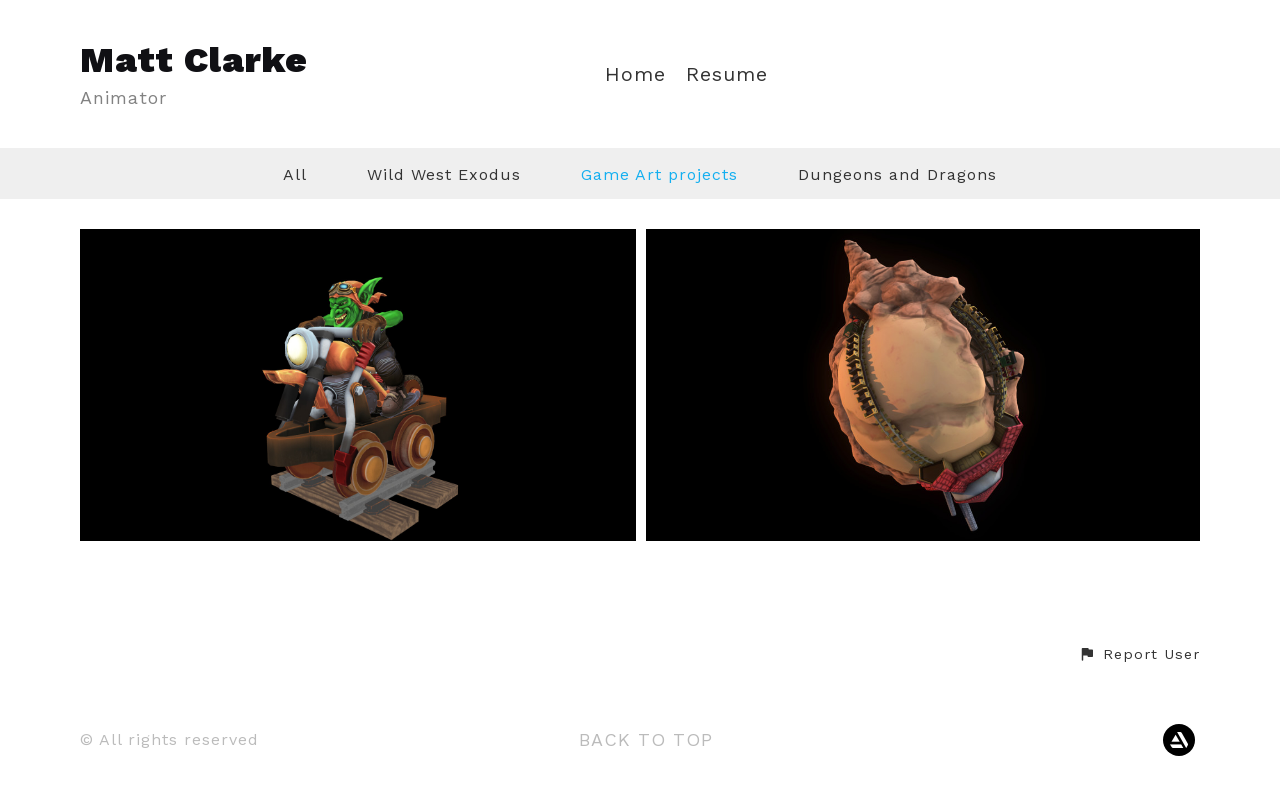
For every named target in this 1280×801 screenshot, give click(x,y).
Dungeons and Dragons (897, 174)
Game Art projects (659, 174)
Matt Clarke (194, 60)
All (295, 174)
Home (635, 74)
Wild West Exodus (444, 174)
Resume (727, 74)
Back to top (646, 739)
